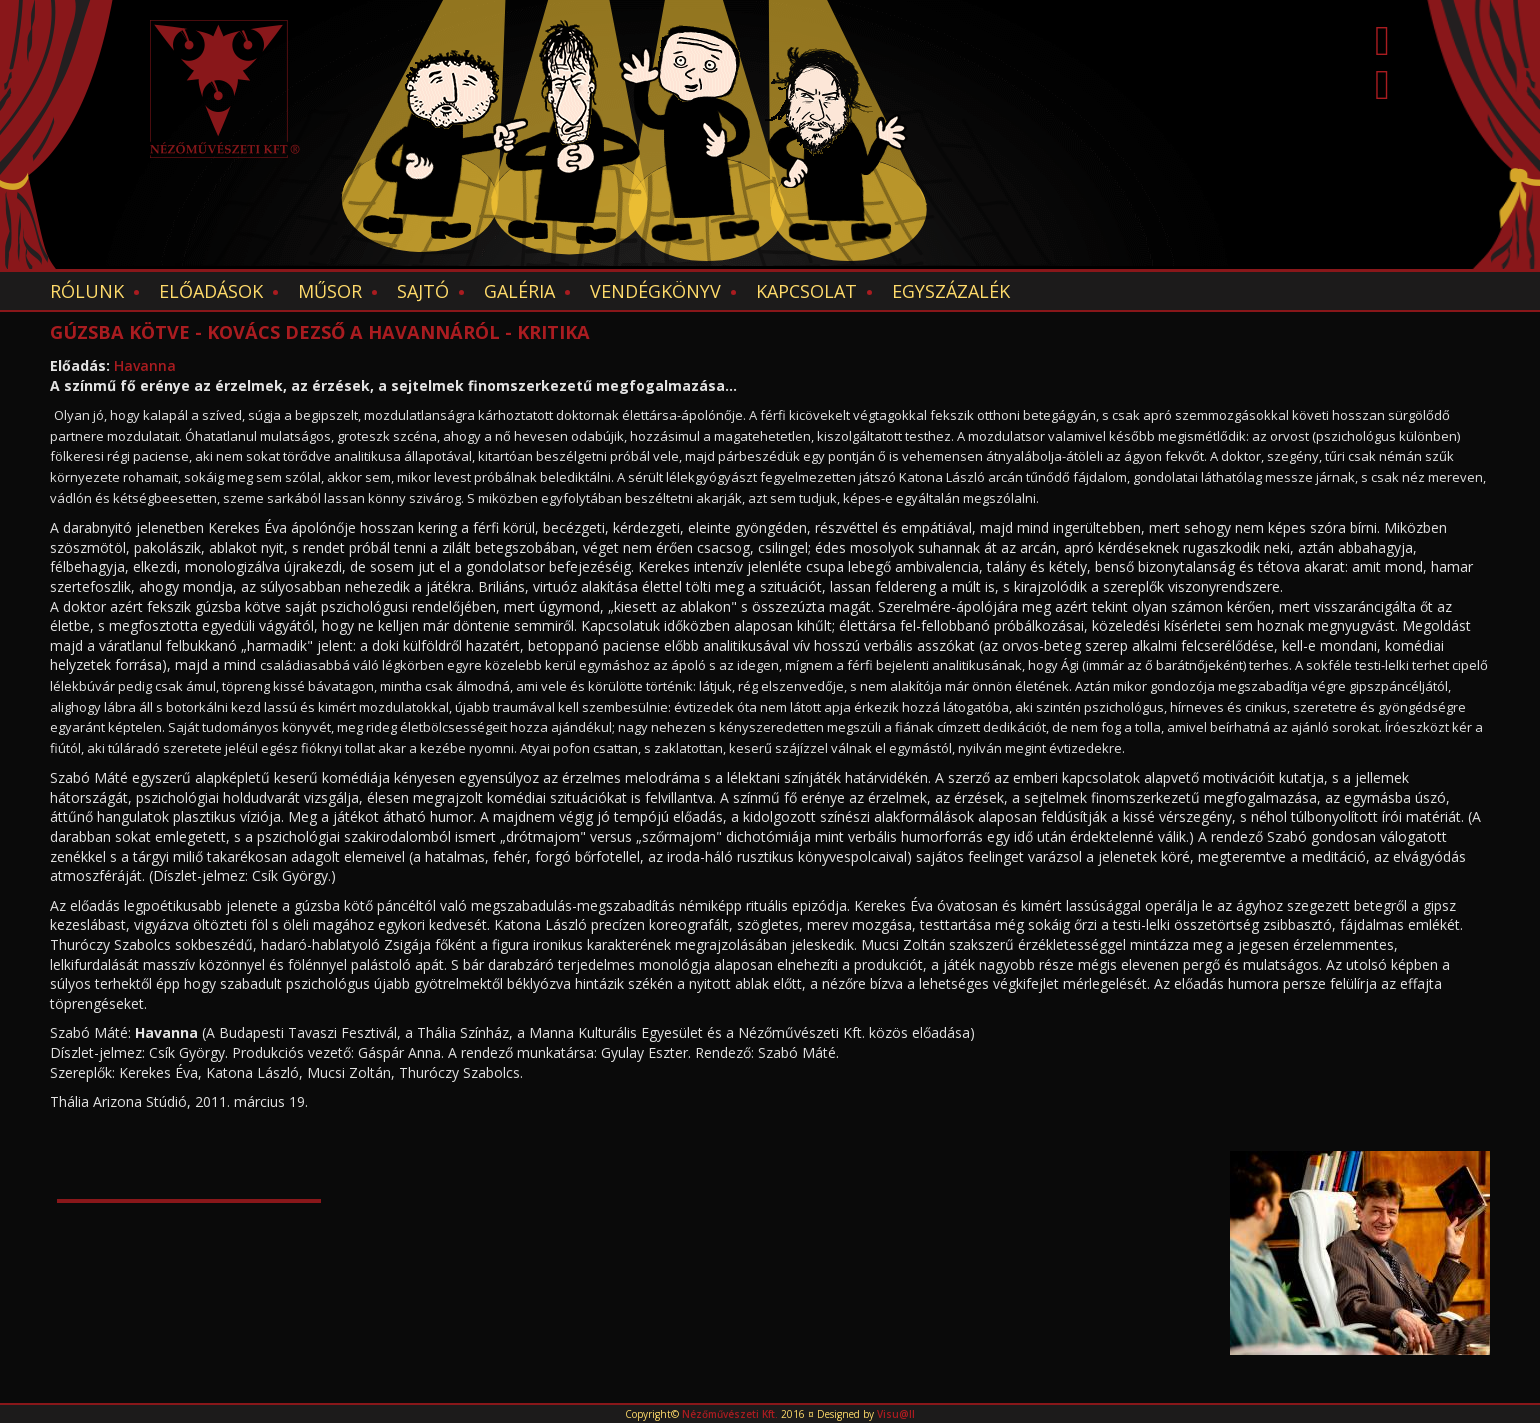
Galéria (519, 291)
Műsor (330, 291)
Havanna (145, 365)
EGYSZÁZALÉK (951, 291)
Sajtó (423, 291)
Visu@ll (896, 1414)
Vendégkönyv (655, 291)
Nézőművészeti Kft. (730, 1414)
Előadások (211, 291)
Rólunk (87, 291)
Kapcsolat (806, 291)
